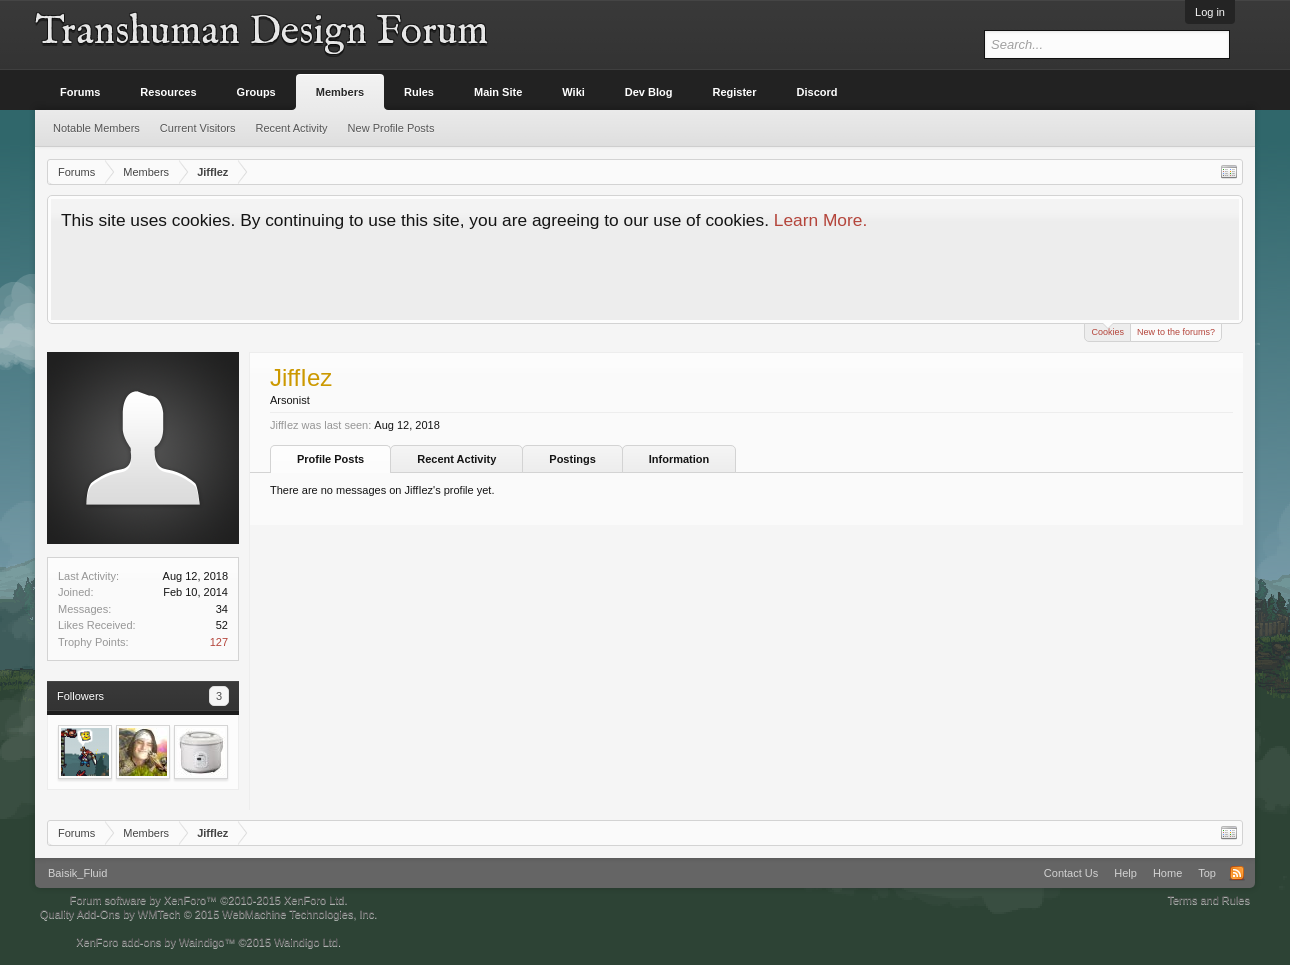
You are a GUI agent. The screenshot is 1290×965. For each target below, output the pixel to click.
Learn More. (820, 220)
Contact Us (1071, 873)
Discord (817, 92)
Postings (572, 459)
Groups (256, 92)
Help (1125, 873)
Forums (80, 92)
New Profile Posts (391, 128)
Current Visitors (198, 128)
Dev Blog (649, 92)
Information (679, 459)
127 (219, 642)
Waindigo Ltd (306, 942)
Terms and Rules (1208, 900)
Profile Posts (330, 459)
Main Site (498, 92)
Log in (1210, 12)
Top (1207, 873)
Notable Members (96, 128)
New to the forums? (1176, 332)
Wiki (573, 92)
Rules (419, 92)
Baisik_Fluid (77, 873)
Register (735, 92)
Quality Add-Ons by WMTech (208, 914)
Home (1167, 873)
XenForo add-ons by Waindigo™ (155, 942)
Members (340, 92)
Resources (168, 92)
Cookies (1107, 330)
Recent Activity (456, 459)
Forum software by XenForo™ (209, 900)
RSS (1237, 873)
